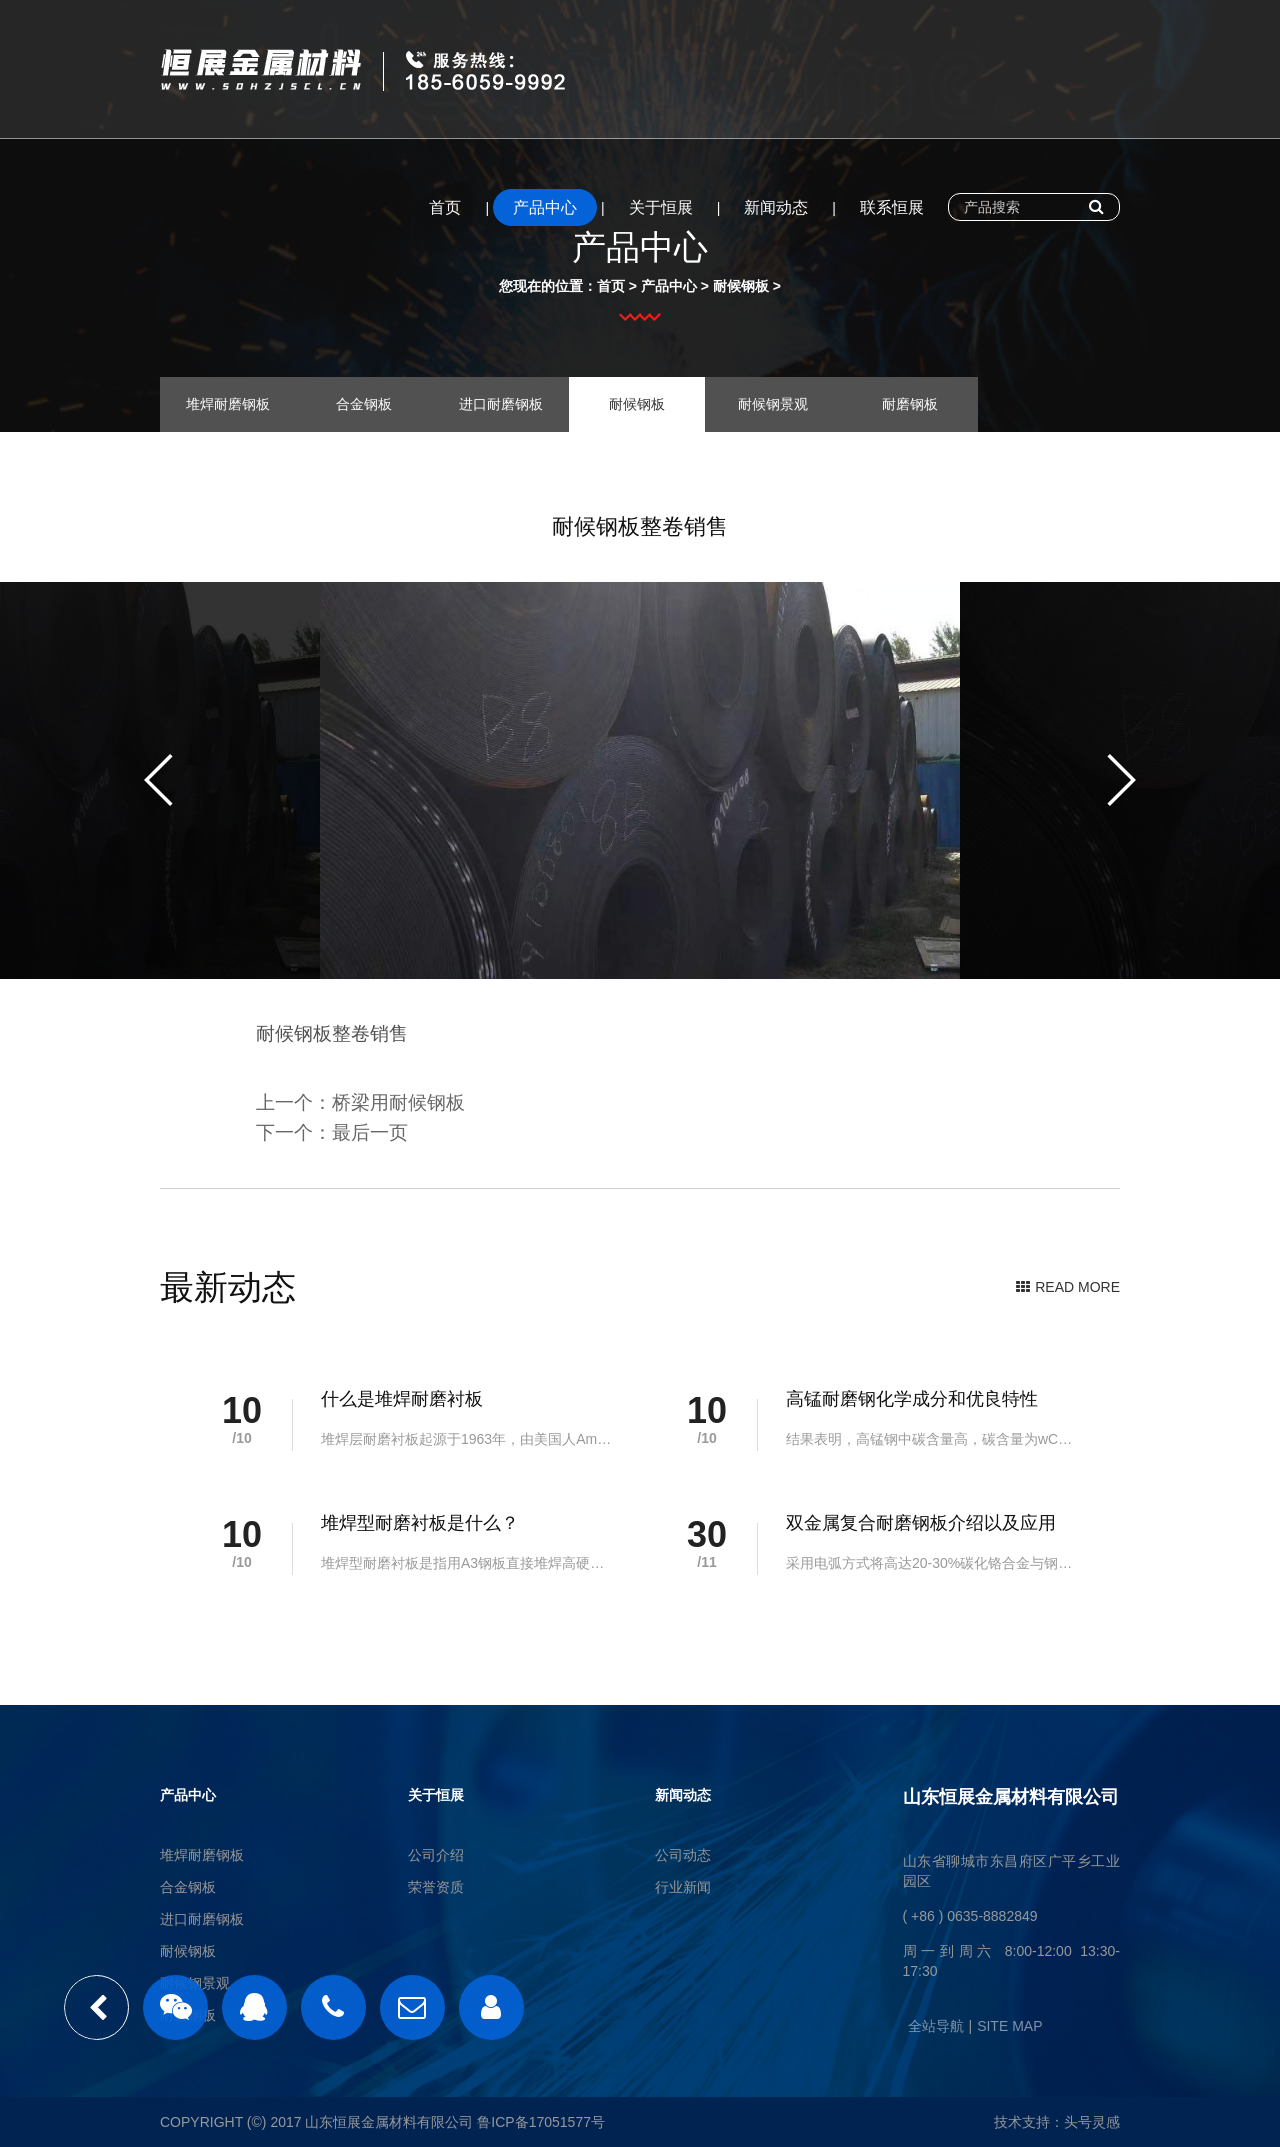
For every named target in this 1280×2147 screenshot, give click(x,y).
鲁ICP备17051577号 (541, 2122)
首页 (445, 207)
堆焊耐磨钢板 (228, 404)
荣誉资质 (436, 1887)
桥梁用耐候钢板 (398, 1102)
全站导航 (936, 2026)
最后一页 (370, 1132)
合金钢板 (364, 404)
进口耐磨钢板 (501, 404)
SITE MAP (1009, 2026)
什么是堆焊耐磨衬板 (402, 1399)
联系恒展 (892, 207)
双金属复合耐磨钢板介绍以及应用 (921, 1523)
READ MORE (1068, 1287)
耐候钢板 (741, 286)
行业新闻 (683, 1887)
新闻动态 (776, 207)
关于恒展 (661, 207)
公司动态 (683, 1855)
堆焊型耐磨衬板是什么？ (420, 1523)
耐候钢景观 (773, 404)
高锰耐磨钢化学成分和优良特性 (912, 1399)
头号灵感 (1092, 2122)
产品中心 (545, 207)
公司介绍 (436, 1855)
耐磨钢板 (910, 404)
